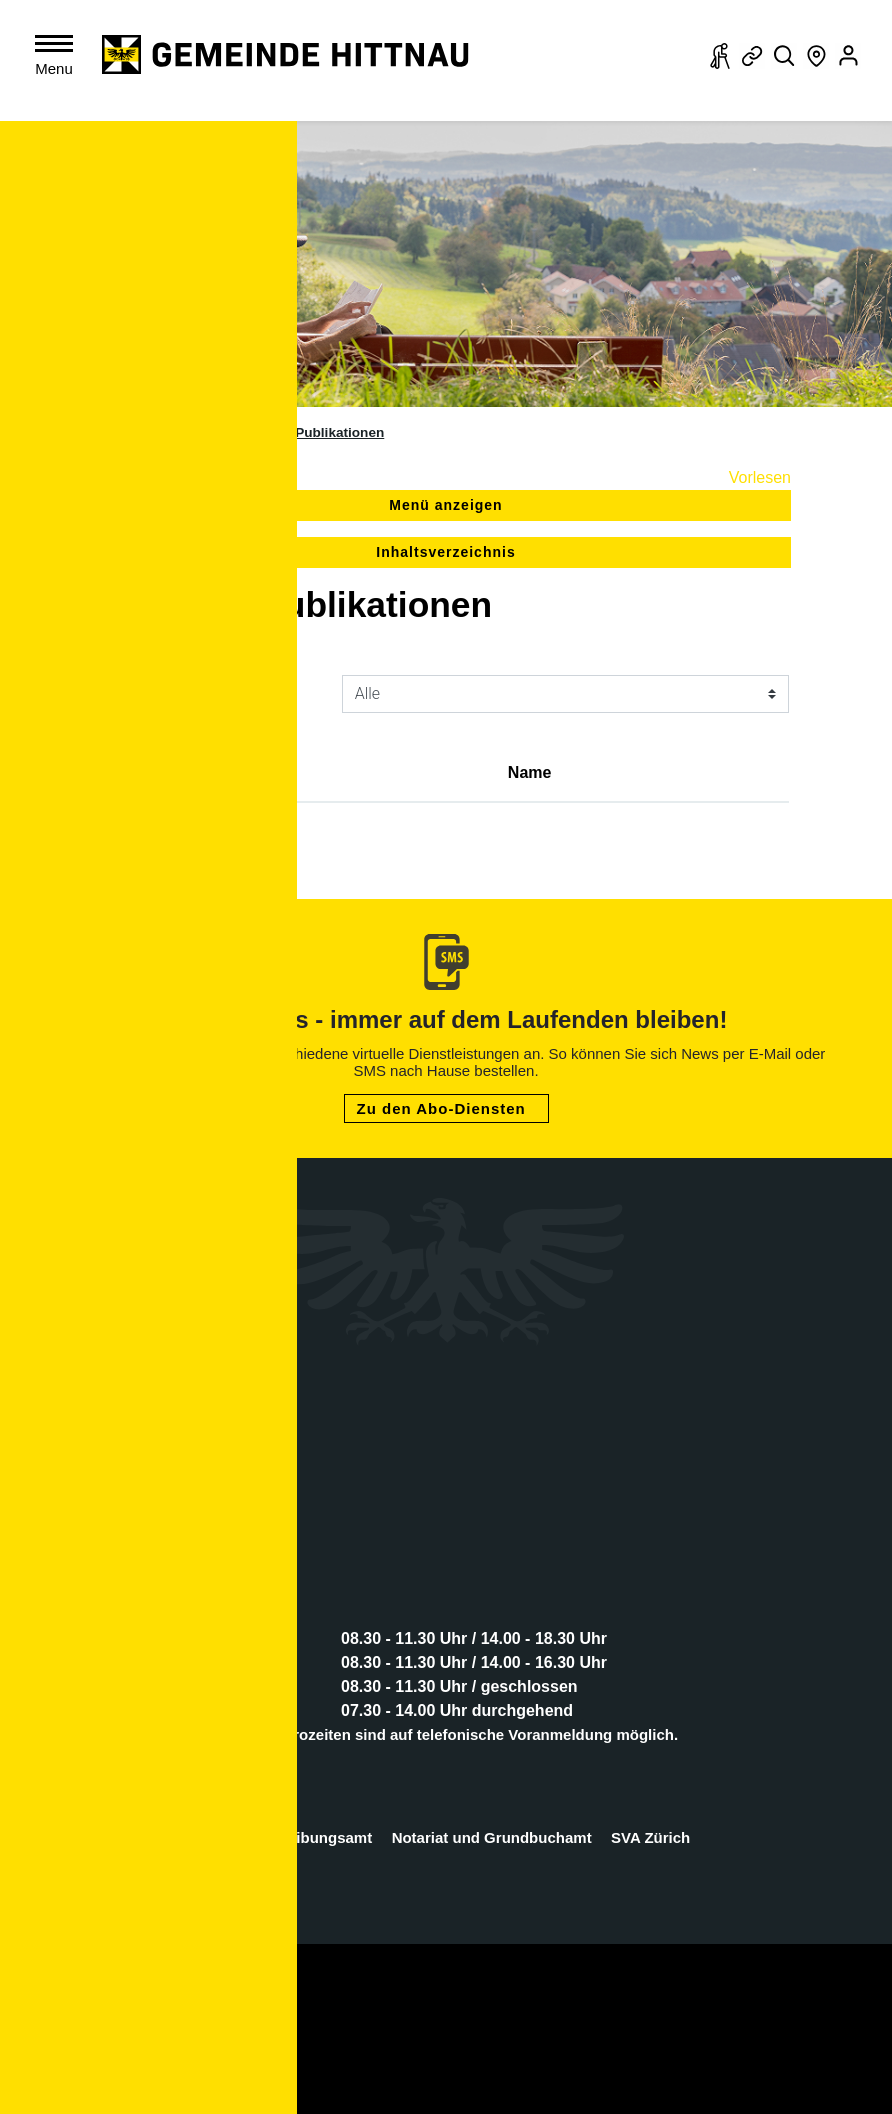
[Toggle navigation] (58, 59)
